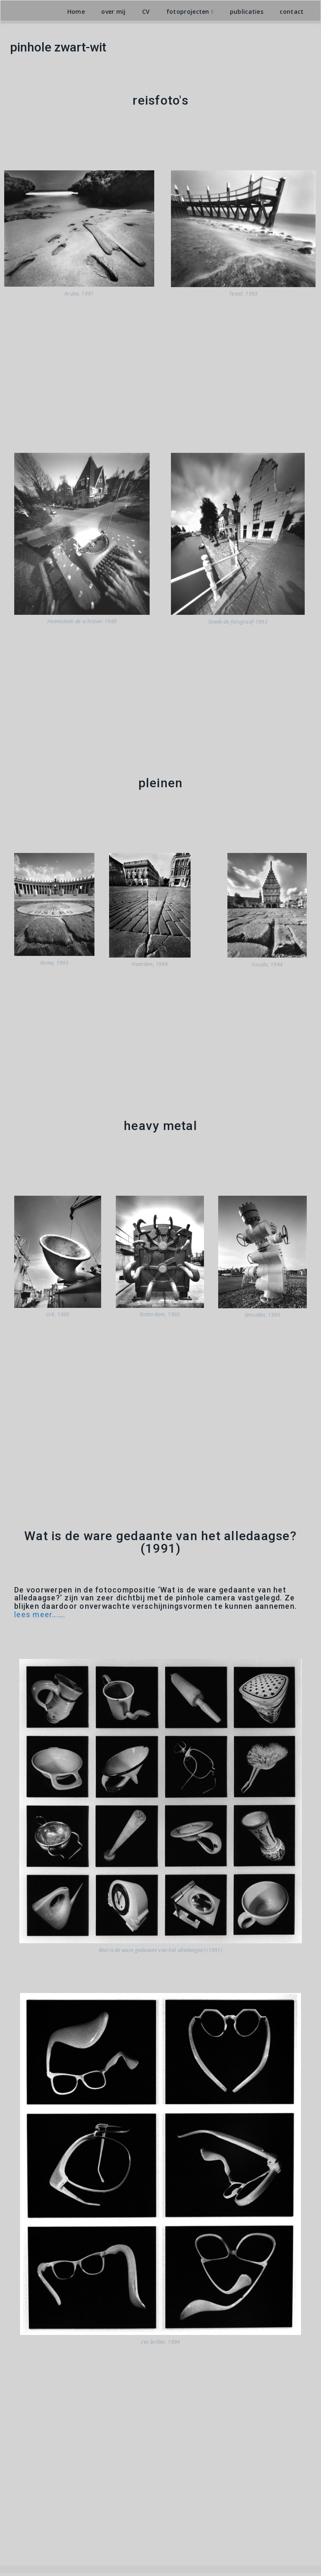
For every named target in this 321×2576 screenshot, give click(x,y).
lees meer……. (39, 1617)
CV (146, 14)
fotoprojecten (187, 14)
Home (76, 14)
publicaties (246, 14)
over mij (113, 14)
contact (291, 14)
